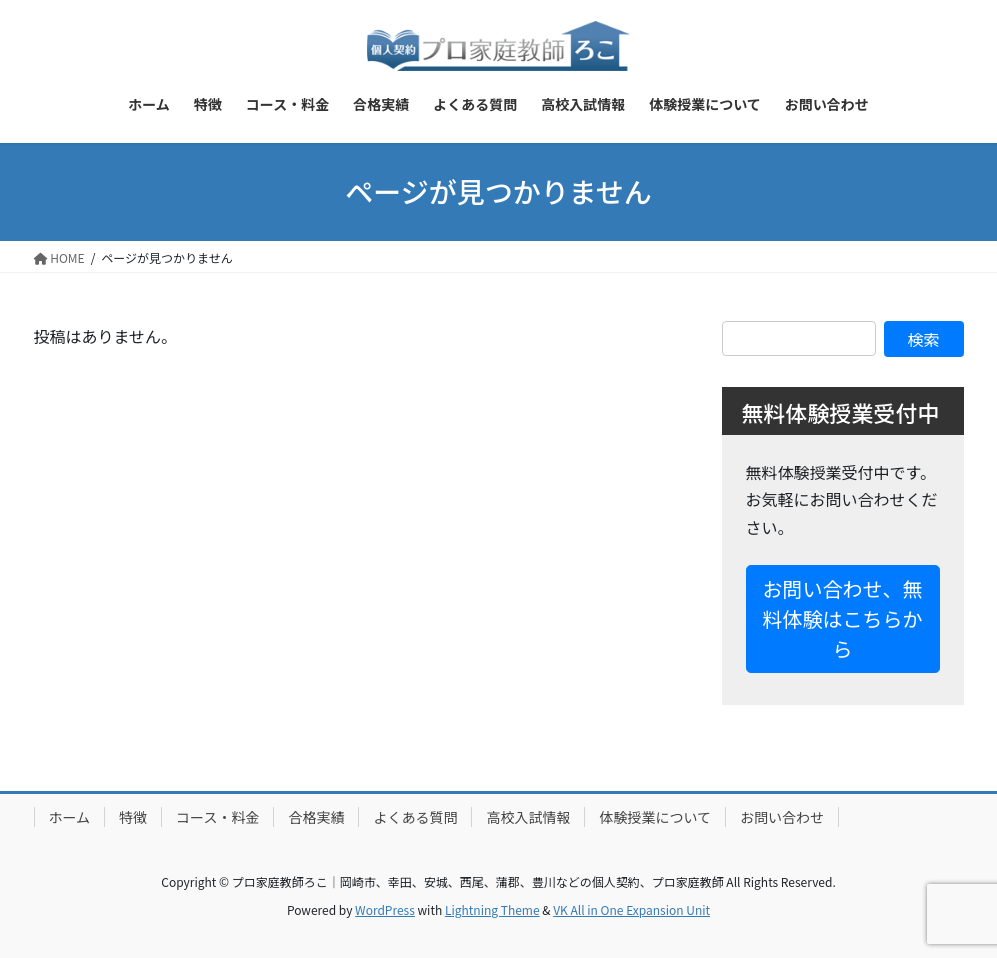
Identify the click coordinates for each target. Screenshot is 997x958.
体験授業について (655, 817)
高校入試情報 (528, 817)
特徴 (133, 817)
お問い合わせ (782, 817)
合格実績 (316, 817)
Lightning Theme (492, 909)
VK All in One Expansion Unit (631, 909)
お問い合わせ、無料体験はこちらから (843, 618)
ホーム (70, 817)
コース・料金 (217, 817)
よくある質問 (415, 817)
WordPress (385, 909)
